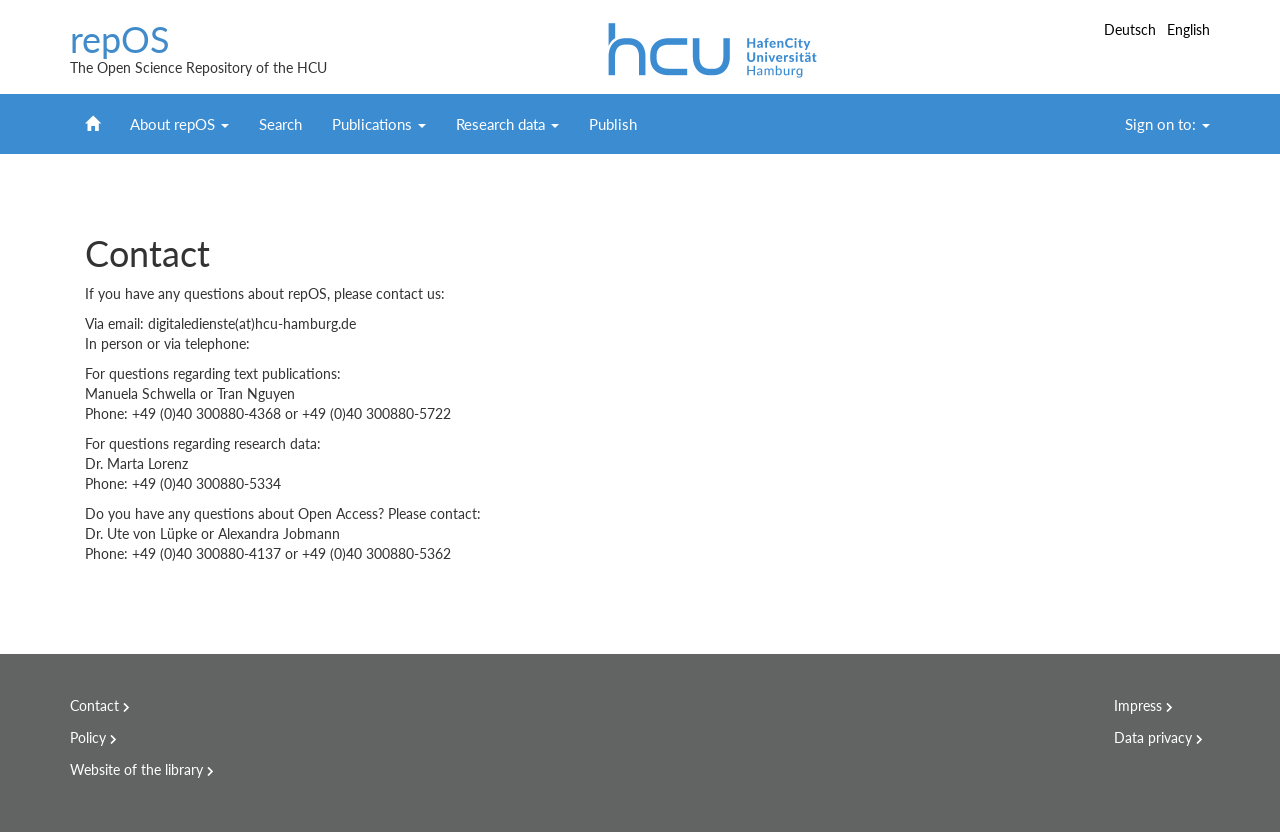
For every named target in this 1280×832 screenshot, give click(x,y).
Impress (1138, 705)
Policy (88, 737)
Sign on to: (1167, 124)
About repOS (179, 124)
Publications (379, 124)
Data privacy (1153, 737)
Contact (94, 705)
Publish (613, 124)
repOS (120, 40)
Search (280, 124)
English (1188, 29)
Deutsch (1132, 29)
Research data (507, 124)
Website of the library (136, 769)
